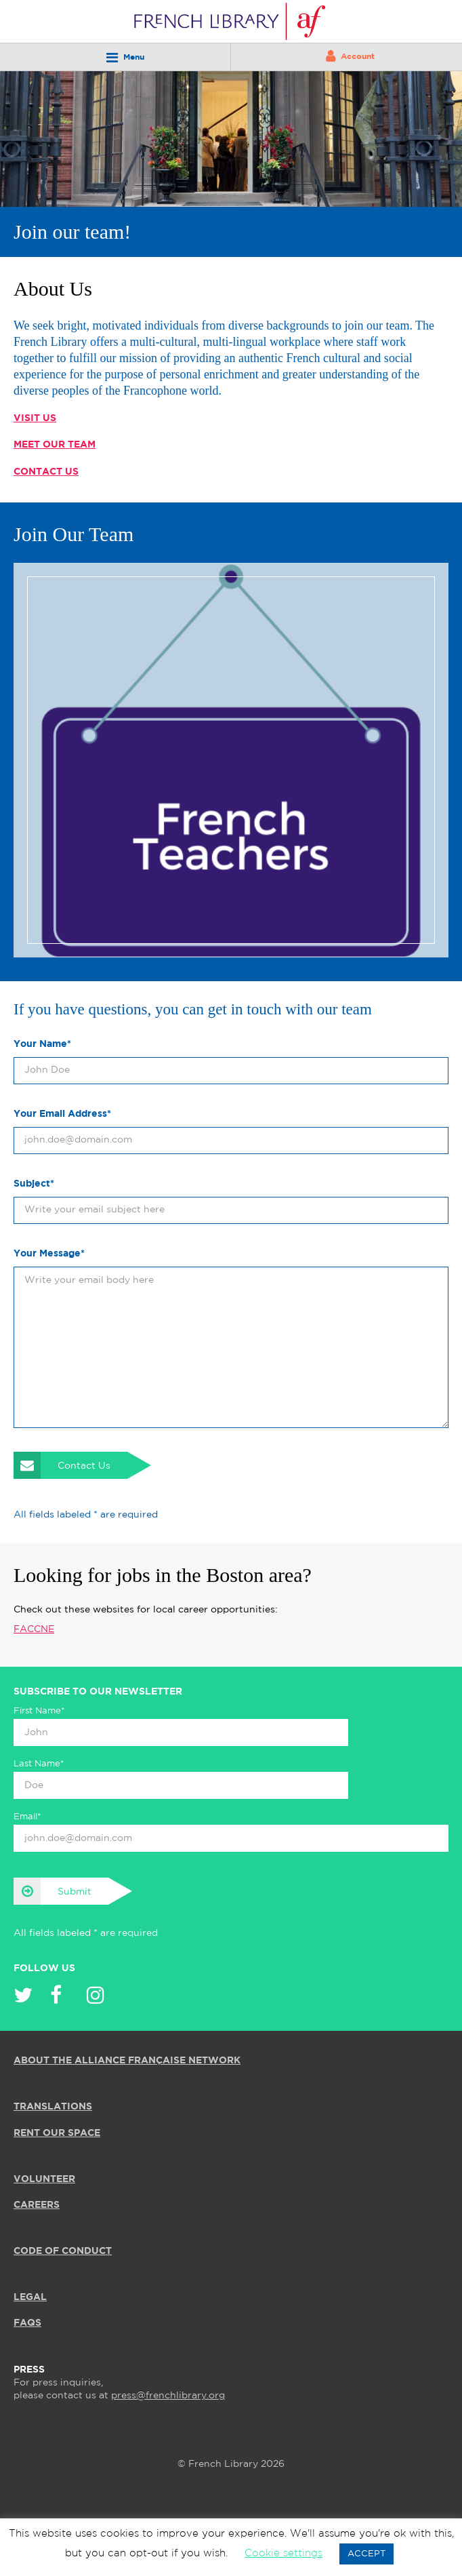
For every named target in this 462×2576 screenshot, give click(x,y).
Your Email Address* (62, 1114)
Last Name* (39, 1764)
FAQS (27, 2323)
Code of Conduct (63, 2251)
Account (350, 56)
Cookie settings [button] (283, 2553)
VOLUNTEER (44, 2179)
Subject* (34, 1184)
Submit (52, 1891)
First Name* (39, 1711)
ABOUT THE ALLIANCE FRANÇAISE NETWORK (127, 2061)
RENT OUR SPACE (57, 2133)
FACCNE (34, 1629)
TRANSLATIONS (53, 2107)
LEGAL (30, 2297)
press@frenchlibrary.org (168, 2396)
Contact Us (46, 472)
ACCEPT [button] (366, 2554)
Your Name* (42, 1044)
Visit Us (35, 418)
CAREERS (37, 2205)
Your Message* (49, 1254)
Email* (27, 1817)
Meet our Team (55, 445)
